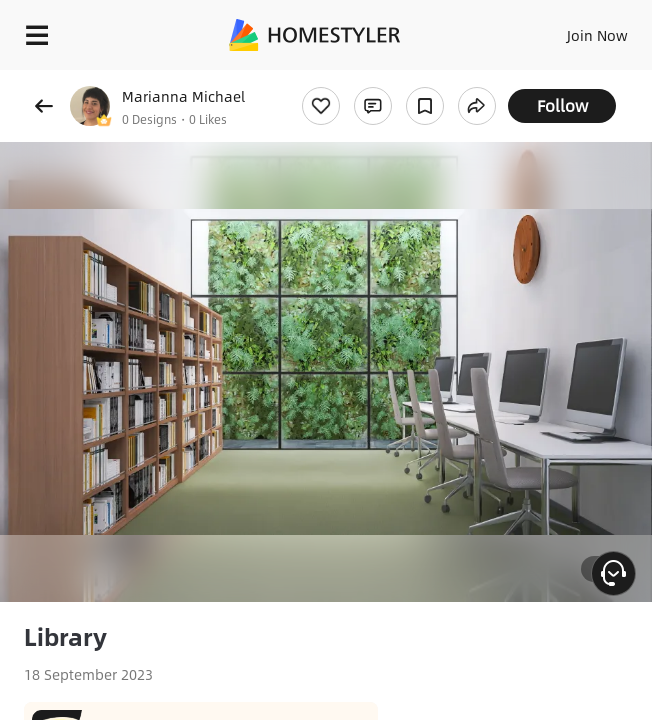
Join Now (597, 35)
